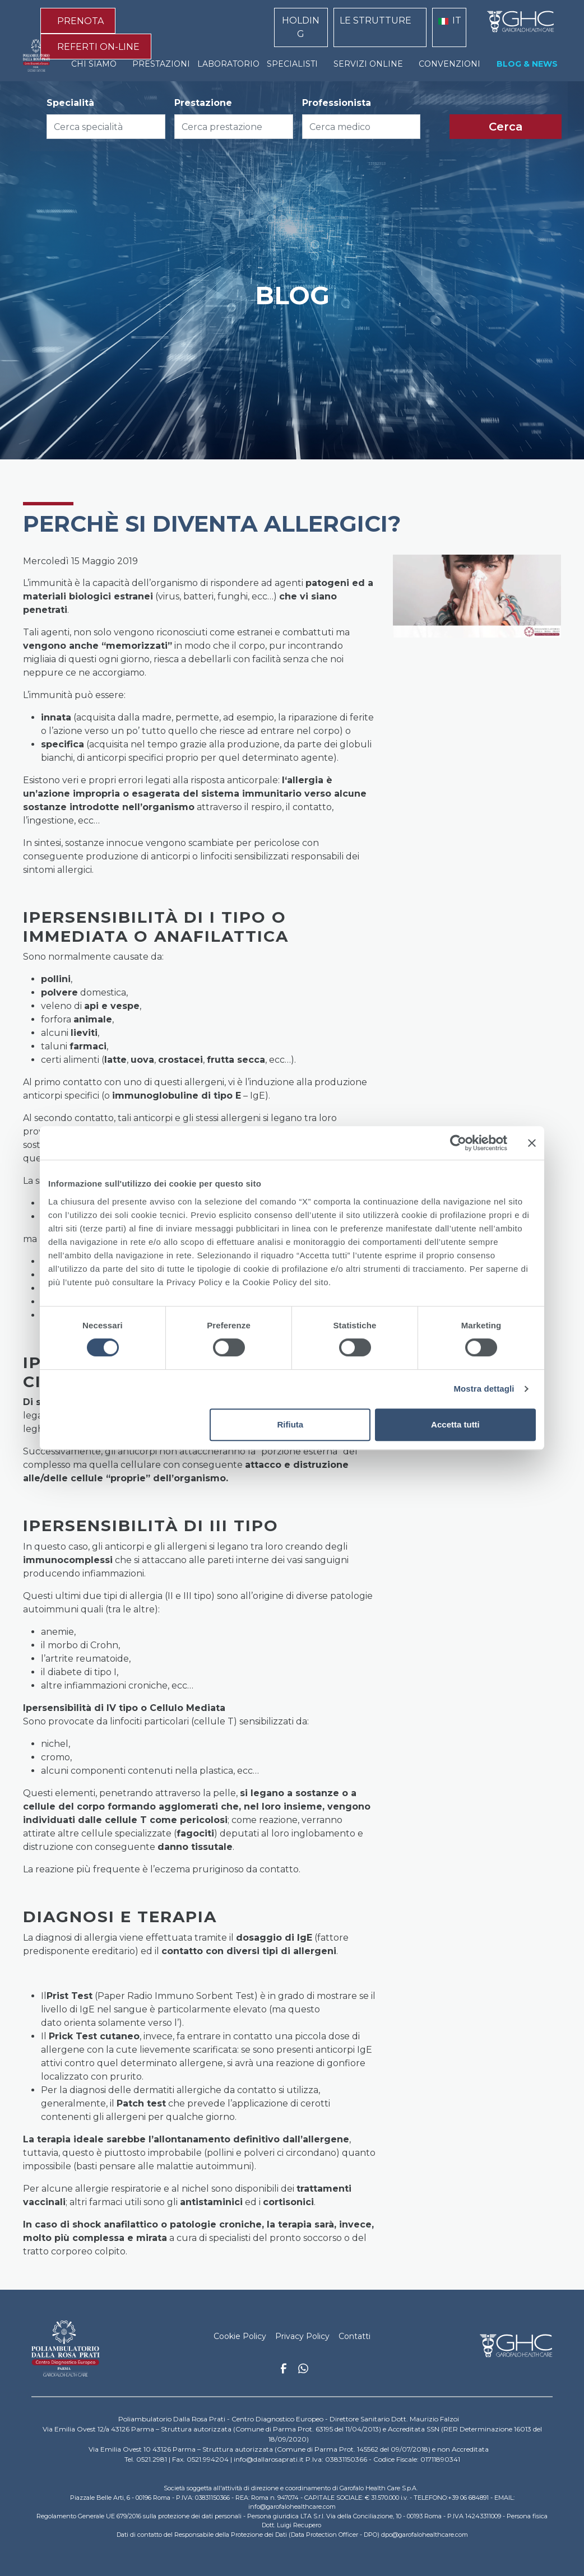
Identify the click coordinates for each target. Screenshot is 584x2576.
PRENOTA (80, 21)
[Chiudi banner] (532, 1143)
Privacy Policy (302, 2336)
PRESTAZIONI (161, 64)
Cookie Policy (240, 2336)
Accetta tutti (455, 1424)
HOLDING (300, 27)
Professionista (336, 102)
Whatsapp (303, 2369)
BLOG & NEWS (527, 64)
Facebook (283, 2371)
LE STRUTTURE (375, 20)
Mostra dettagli (483, 1388)
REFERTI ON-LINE (98, 46)
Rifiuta (290, 1424)
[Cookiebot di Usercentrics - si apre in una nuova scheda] (458, 1142)
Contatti (354, 2336)
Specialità (70, 102)
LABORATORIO (228, 64)
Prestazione (203, 102)
